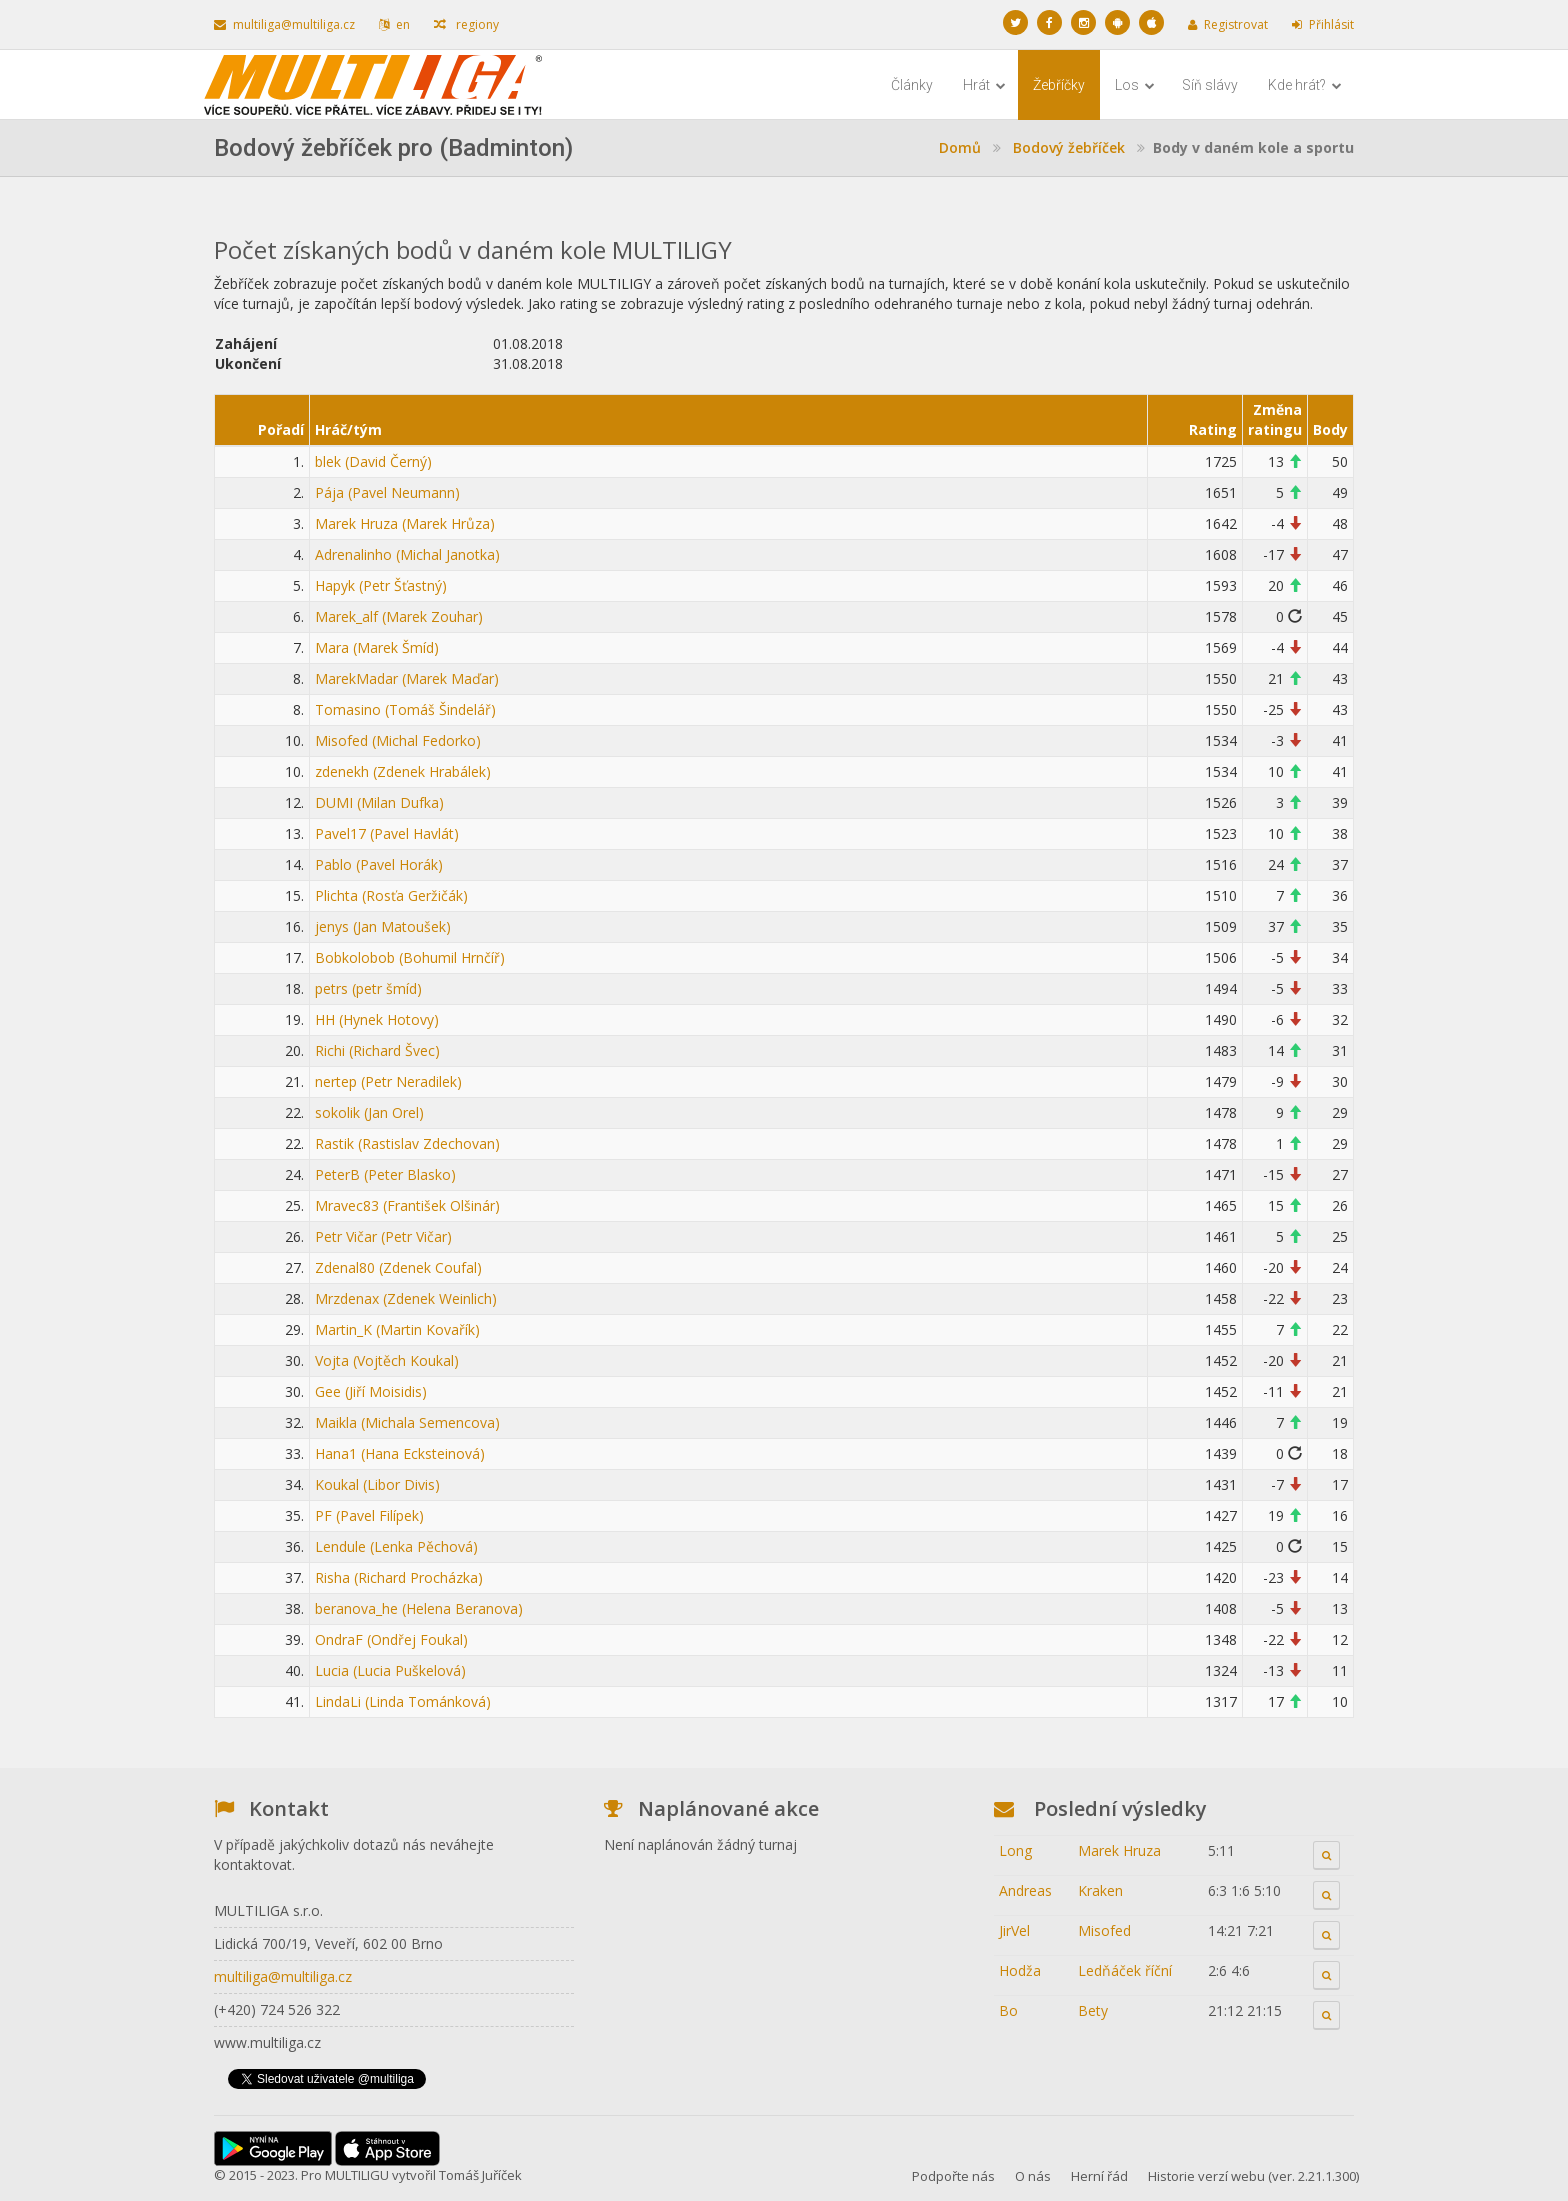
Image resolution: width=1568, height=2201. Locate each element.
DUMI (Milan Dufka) (379, 802)
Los (1135, 85)
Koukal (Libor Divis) (377, 1484)
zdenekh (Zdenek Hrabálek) (403, 771)
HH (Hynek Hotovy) (377, 1019)
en (394, 24)
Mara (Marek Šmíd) (377, 647)
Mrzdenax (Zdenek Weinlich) (406, 1298)
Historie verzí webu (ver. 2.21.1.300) (1253, 2176)
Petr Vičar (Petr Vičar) (383, 1236)
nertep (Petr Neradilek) (388, 1081)
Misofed (1104, 1930)
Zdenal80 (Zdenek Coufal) (398, 1267)
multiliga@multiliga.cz (284, 24)
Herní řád (1099, 2176)
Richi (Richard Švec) (377, 1050)
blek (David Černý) (373, 461)
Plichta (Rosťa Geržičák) (391, 895)
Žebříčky (1059, 85)
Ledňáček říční (1125, 1970)
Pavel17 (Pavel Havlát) (387, 833)
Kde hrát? (1305, 85)
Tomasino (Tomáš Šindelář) (405, 709)
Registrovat (1228, 24)
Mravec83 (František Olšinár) (407, 1205)
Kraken (1100, 1890)
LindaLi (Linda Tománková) (403, 1701)
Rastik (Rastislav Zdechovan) (407, 1143)
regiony (466, 24)
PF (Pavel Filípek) (369, 1515)
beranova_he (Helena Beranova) (419, 1608)
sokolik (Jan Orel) (369, 1112)
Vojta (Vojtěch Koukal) (387, 1360)
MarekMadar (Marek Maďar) (407, 678)
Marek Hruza (1119, 1850)
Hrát (984, 85)
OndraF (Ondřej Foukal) (391, 1639)
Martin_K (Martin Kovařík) (397, 1329)
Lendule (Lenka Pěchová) (396, 1546)
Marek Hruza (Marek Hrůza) (405, 523)
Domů (960, 147)
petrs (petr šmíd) (368, 988)
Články (912, 85)
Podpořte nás (953, 2176)
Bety (1093, 2010)
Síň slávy (1210, 85)
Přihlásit (1323, 24)
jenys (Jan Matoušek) (383, 926)
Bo (1008, 2010)
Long (1015, 1850)
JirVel (1014, 1930)
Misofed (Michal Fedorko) (398, 740)
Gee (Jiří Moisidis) (371, 1391)
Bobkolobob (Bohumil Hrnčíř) (410, 957)
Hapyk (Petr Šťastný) (381, 585)
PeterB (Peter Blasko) (385, 1174)
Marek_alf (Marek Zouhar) (399, 616)
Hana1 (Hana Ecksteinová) (400, 1453)
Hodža (1020, 1970)
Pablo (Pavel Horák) (379, 864)
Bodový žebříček (1069, 147)
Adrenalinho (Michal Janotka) (407, 554)
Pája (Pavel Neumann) (387, 492)
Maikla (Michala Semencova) (407, 1422)
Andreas (1025, 1890)
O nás (1033, 2176)
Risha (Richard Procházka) (399, 1577)
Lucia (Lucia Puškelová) (390, 1670)
